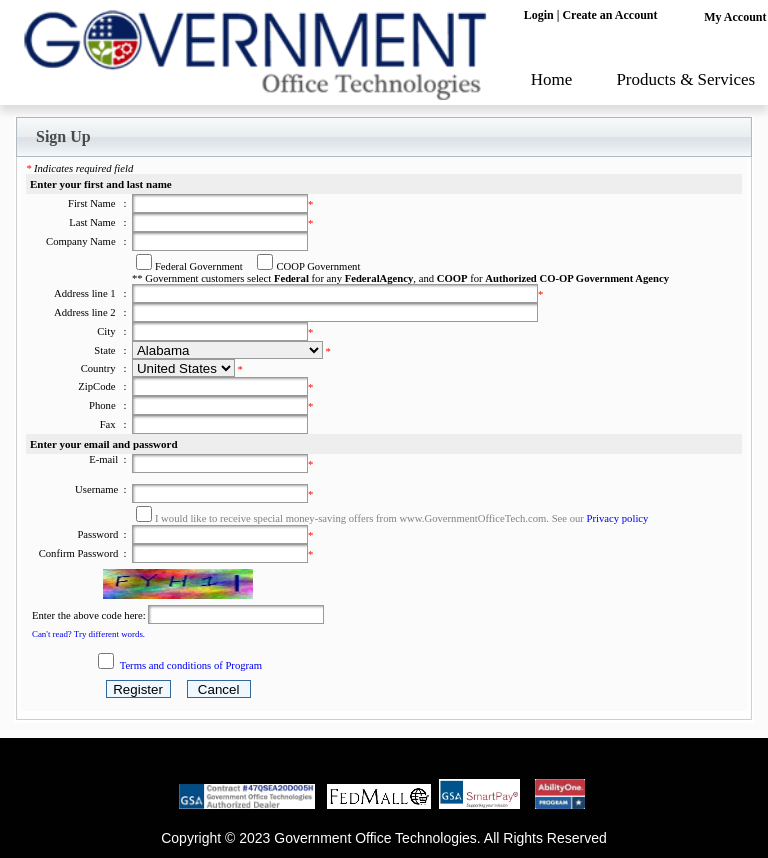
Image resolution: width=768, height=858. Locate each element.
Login (539, 15)
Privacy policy (618, 518)
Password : (104, 534)
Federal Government (199, 266)
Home (552, 79)
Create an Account (609, 15)
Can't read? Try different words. (88, 634)
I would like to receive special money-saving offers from (277, 518)
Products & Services (685, 79)
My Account (735, 17)
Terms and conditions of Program (191, 665)
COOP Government (318, 266)
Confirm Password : (85, 553)
